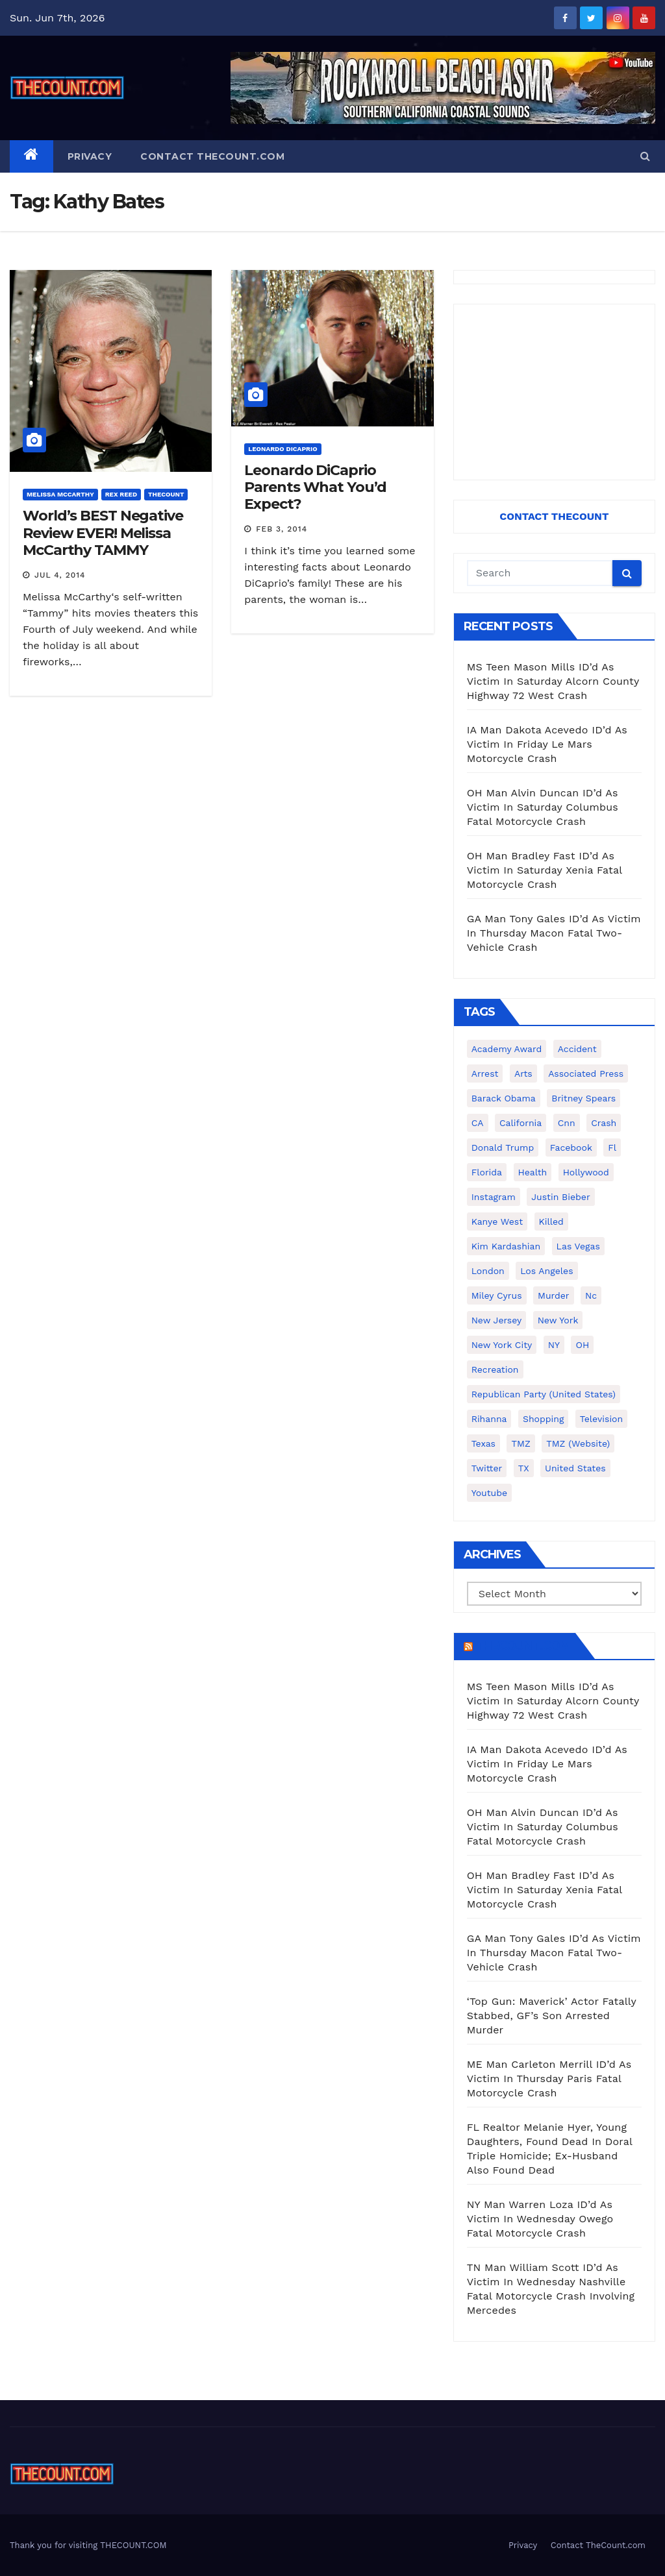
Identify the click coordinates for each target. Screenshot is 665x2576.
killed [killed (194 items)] (551, 1221)
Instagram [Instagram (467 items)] (493, 1197)
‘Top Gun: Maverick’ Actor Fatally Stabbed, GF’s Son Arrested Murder (551, 2015)
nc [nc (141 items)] (591, 1295)
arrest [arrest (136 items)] (485, 1073)
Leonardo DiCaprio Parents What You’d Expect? (315, 487)
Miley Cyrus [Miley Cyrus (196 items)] (496, 1295)
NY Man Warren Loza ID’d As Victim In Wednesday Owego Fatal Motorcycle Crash (540, 2218)
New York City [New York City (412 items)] (502, 1345)
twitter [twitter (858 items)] (487, 1468)
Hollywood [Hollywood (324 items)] (586, 1172)
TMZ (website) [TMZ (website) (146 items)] (578, 1443)
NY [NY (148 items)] (554, 1345)
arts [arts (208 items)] (523, 1073)
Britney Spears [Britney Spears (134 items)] (583, 1098)
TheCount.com (522, 1646)
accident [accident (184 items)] (577, 1049)
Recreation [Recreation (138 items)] (495, 1369)
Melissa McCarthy (60, 494)
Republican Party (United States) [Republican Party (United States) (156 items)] (543, 1394)
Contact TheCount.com (212, 156)
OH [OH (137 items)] (582, 1345)
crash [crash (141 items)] (603, 1123)
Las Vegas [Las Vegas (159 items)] (578, 1246)
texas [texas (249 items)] (483, 1443)
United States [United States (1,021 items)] (575, 1468)
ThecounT (166, 494)
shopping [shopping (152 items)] (543, 1419)
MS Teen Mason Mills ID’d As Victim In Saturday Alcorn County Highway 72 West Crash (553, 681)
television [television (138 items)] (601, 1419)
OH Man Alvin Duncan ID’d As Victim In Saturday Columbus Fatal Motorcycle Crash (542, 807)
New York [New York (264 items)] (558, 1320)
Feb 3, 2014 (281, 529)
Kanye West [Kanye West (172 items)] (497, 1221)
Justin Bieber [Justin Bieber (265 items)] (560, 1197)
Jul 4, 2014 (60, 575)
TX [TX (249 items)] (523, 1468)
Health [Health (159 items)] (532, 1172)
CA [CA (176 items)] (477, 1123)
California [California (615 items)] (520, 1123)
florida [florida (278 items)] (486, 1172)
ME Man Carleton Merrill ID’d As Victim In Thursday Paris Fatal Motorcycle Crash (549, 2078)
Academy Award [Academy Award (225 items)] (506, 1049)
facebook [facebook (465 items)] (571, 1147)
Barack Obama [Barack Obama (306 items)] (503, 1098)
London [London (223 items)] (488, 1271)
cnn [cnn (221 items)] (566, 1123)
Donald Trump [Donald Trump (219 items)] (502, 1147)
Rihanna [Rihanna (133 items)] (489, 1419)
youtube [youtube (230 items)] (489, 1493)
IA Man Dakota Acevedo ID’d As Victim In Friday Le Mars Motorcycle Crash (547, 744)
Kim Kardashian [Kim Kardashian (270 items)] (505, 1246)
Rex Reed (121, 494)
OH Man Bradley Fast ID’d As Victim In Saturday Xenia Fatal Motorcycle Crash (544, 870)
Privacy (90, 156)
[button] (645, 156)
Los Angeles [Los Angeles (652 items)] (546, 1271)
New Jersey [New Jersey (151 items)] (496, 1320)
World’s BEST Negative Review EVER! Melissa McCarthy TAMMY (103, 533)
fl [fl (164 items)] (612, 1147)
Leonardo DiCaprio (282, 448)
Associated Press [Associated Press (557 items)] (585, 1073)
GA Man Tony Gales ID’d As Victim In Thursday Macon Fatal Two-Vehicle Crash (554, 933)
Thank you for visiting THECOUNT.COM (88, 2545)
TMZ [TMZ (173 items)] (520, 1443)
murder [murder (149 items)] (554, 1295)
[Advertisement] (554, 392)
